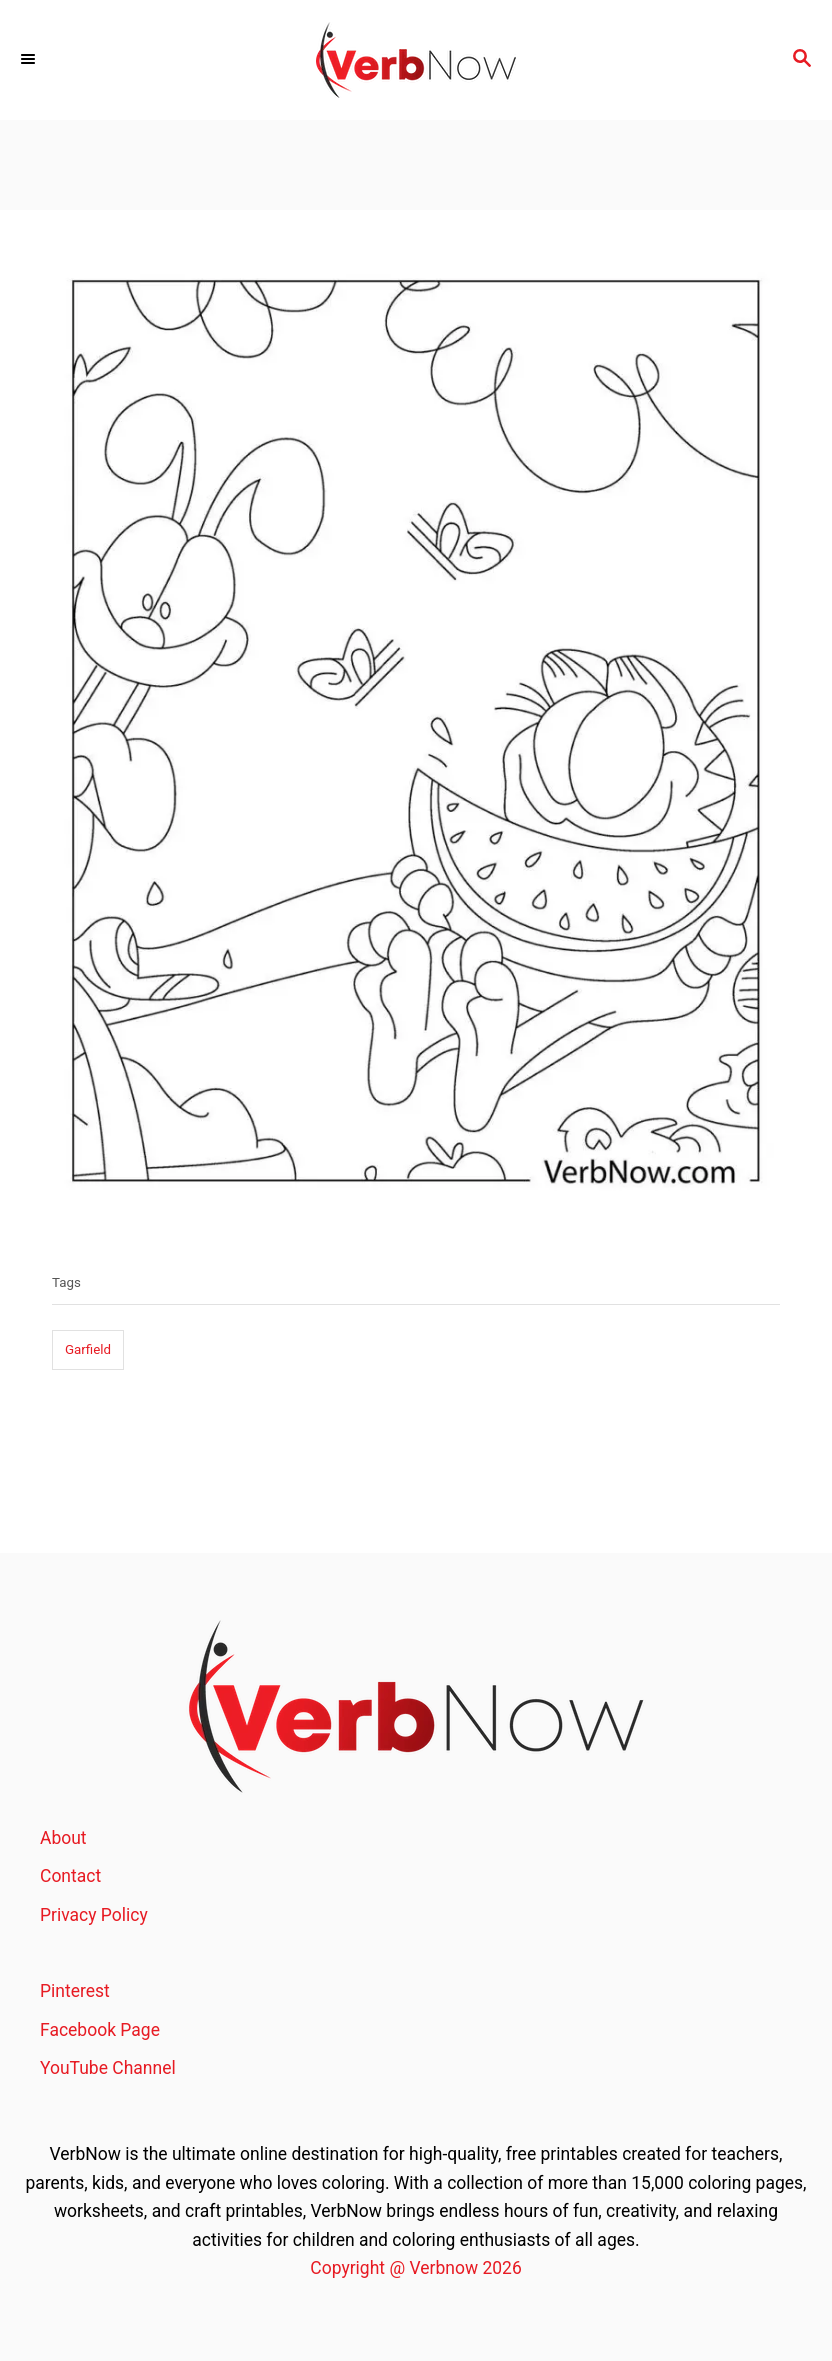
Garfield (88, 1349)
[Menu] (30, 60)
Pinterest (75, 1991)
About (63, 1838)
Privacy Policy (94, 1915)
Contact (70, 1876)
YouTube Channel (108, 2068)
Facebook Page (100, 2030)
